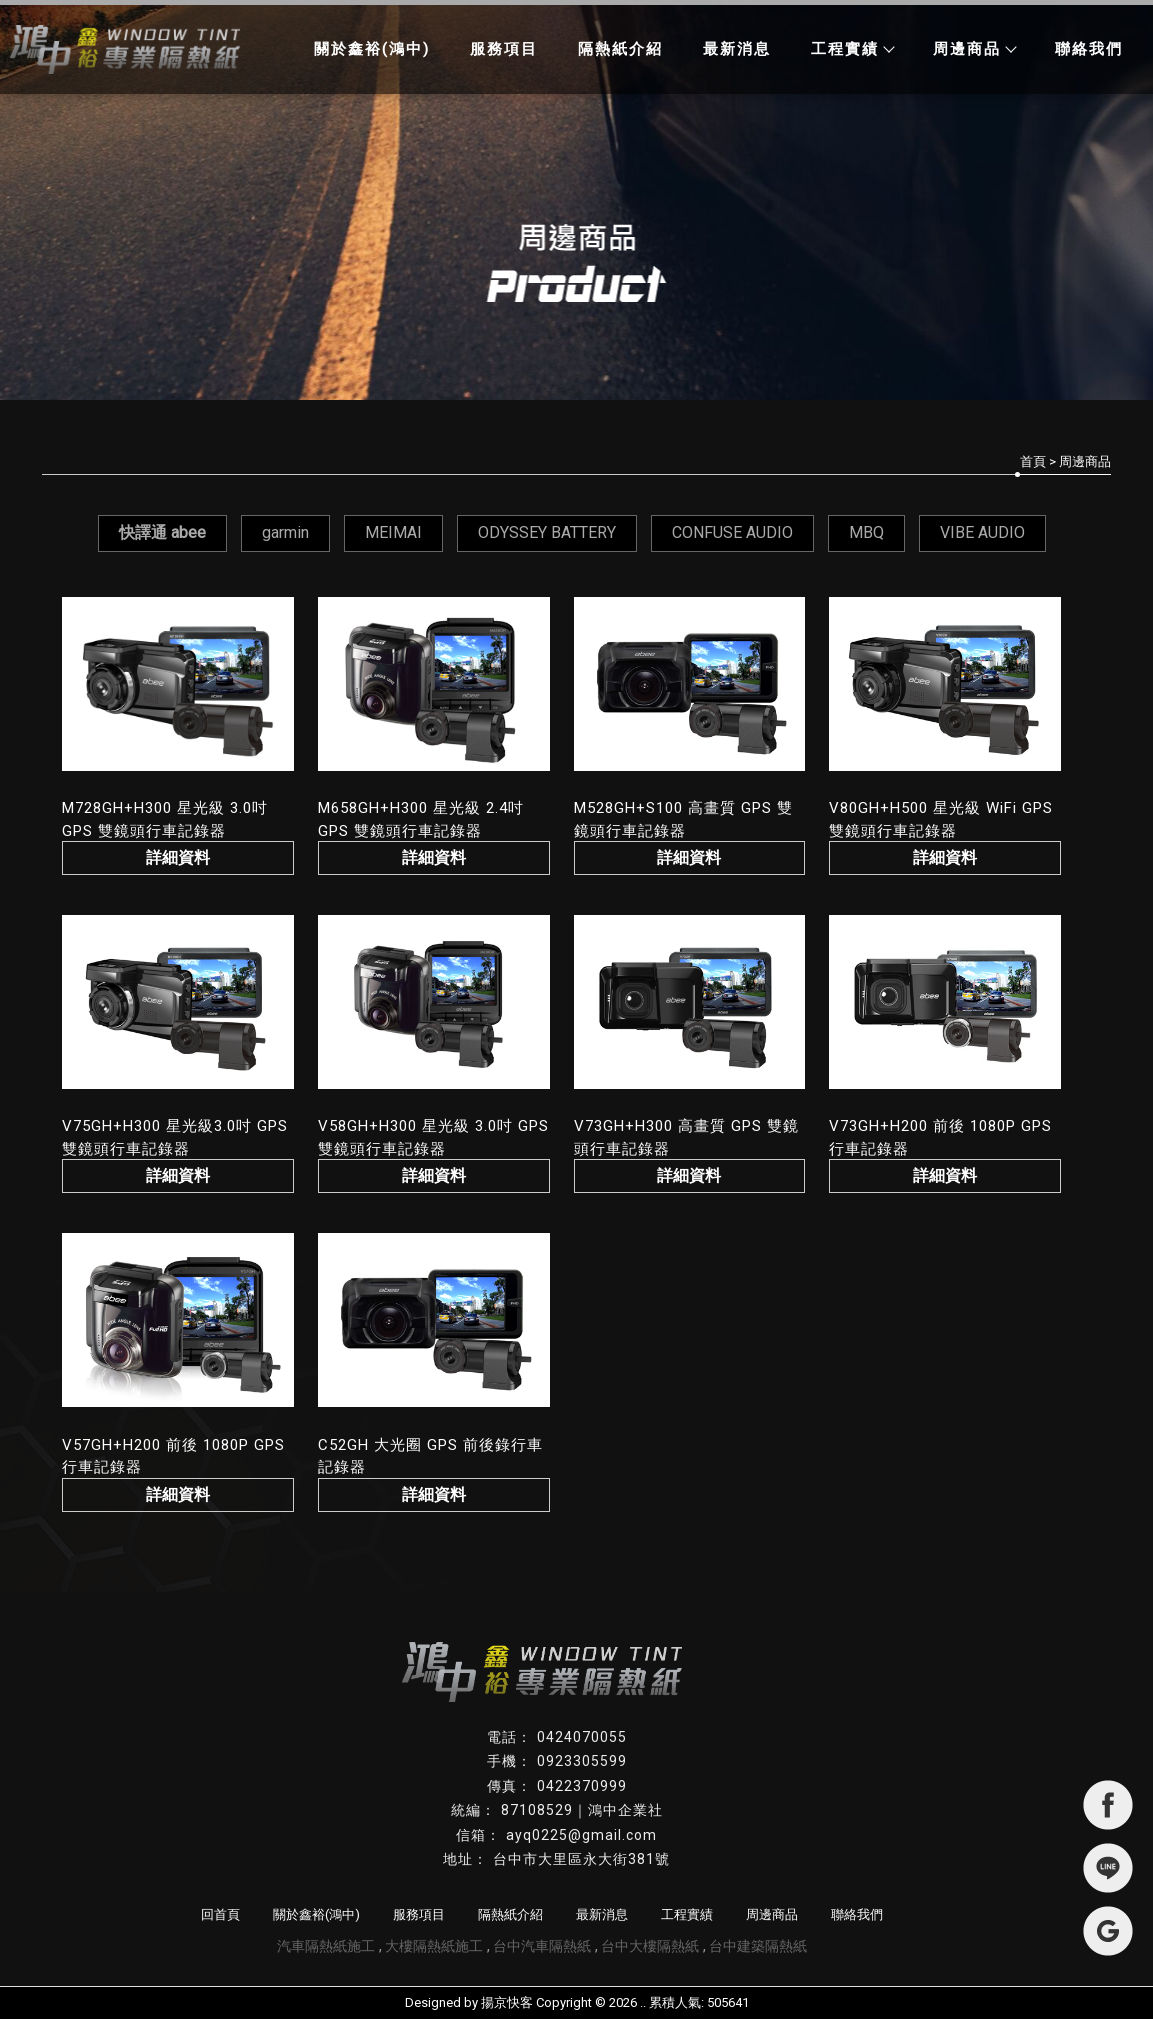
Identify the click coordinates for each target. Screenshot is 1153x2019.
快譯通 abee (162, 532)
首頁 (1033, 461)
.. (643, 2002)
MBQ (866, 532)
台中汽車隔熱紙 (542, 1946)
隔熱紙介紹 (620, 49)
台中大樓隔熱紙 (650, 1946)
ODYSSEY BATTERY (547, 532)
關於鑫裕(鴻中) (372, 49)
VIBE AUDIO (982, 532)
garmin (285, 532)
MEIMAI (393, 532)
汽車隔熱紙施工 (326, 1946)
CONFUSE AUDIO (732, 532)
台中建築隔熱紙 (758, 1946)
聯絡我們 (1089, 49)
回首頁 (220, 1914)
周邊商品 (974, 49)
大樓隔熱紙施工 (434, 1946)
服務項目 (504, 49)
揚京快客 (507, 2002)
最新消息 (737, 49)
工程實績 (852, 49)
